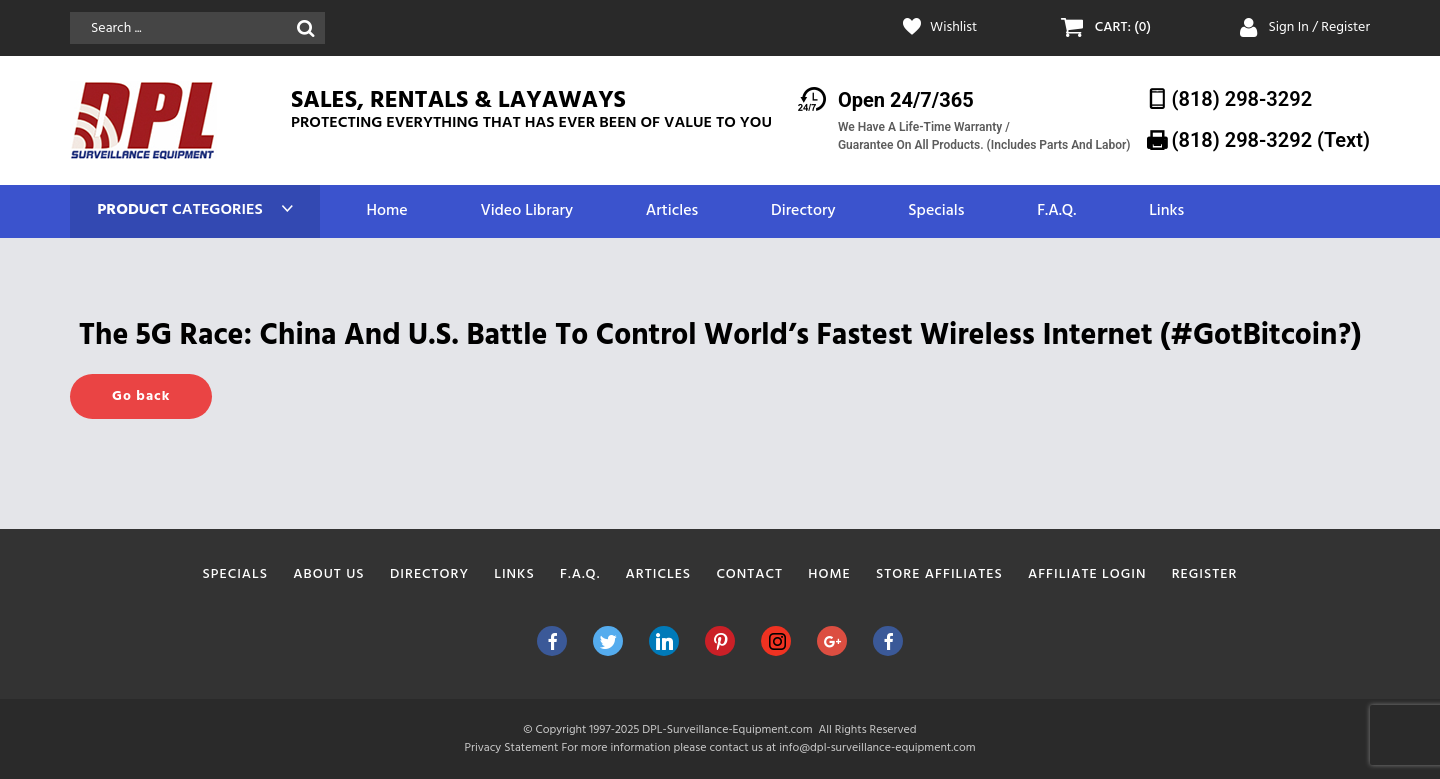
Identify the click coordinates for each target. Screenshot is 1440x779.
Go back (141, 396)
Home (386, 211)
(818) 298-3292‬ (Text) (1271, 140)
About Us (328, 574)
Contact (749, 574)
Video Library (526, 211)
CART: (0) (1123, 28)
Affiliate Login (1087, 574)
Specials (936, 211)
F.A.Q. (1056, 211)
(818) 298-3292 (1242, 99)
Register (1205, 574)
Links (1166, 211)
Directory (803, 211)
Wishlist (953, 28)
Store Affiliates (939, 574)
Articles (672, 211)
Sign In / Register (1319, 27)
